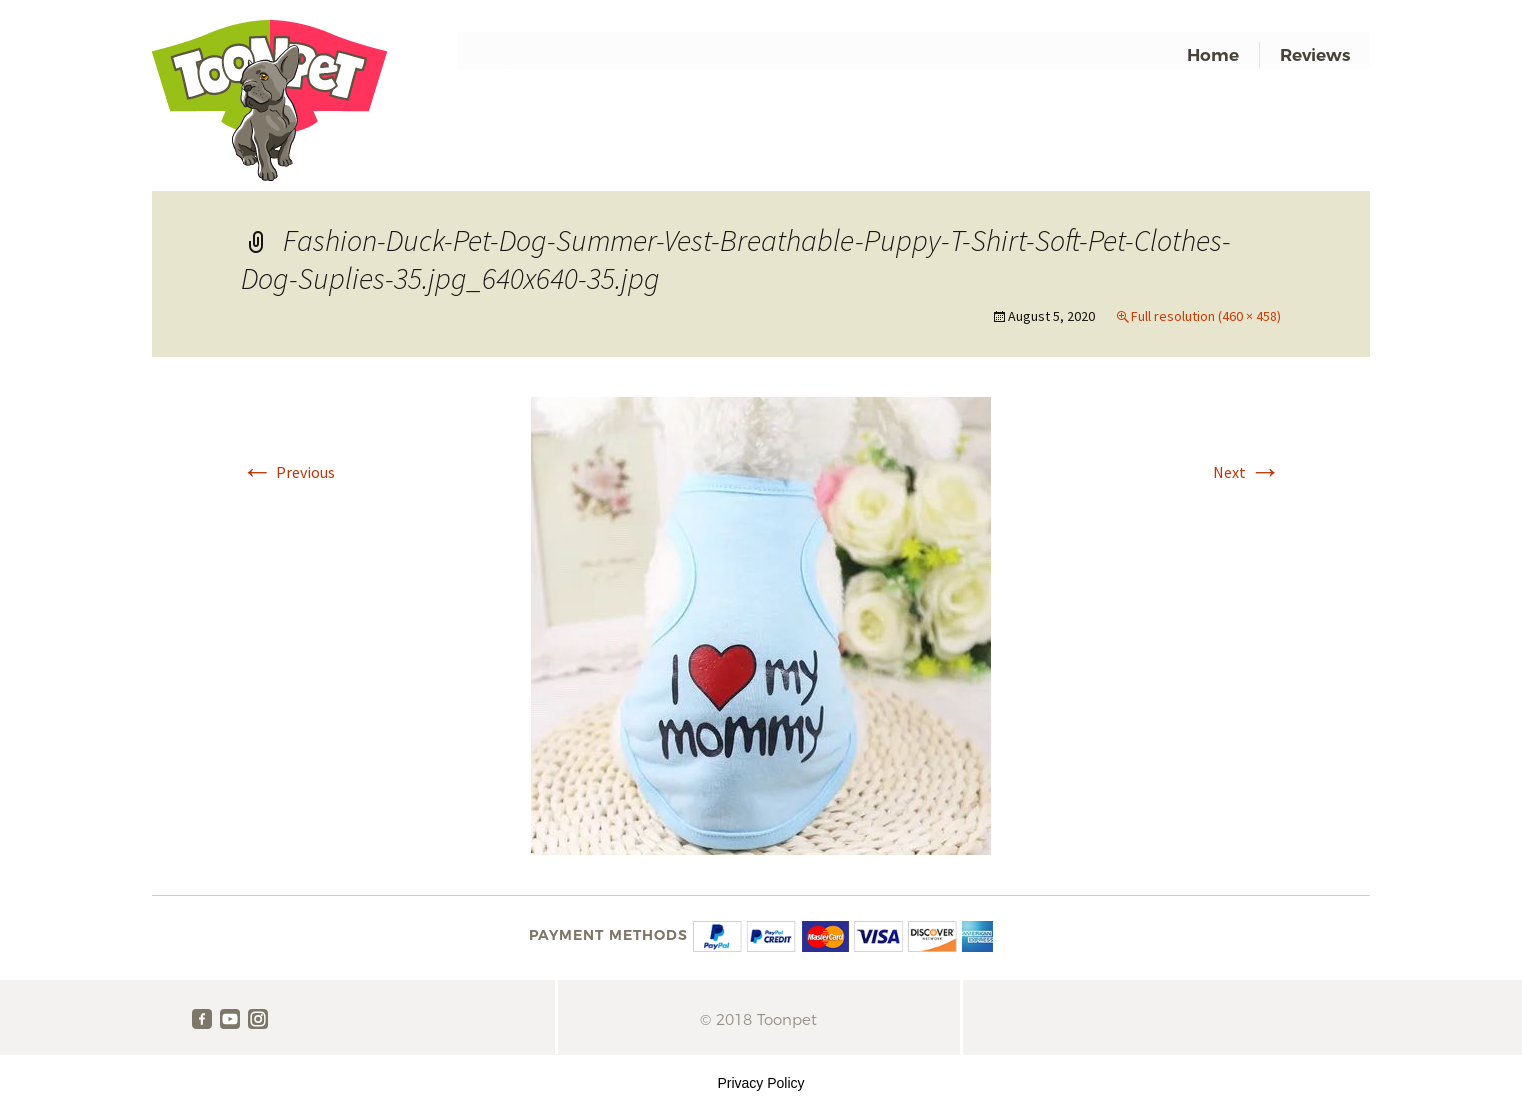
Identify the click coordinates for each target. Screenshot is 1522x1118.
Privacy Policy (760, 1083)
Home (1213, 55)
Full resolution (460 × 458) (1206, 316)
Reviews (1315, 55)
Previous (288, 472)
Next (1247, 472)
